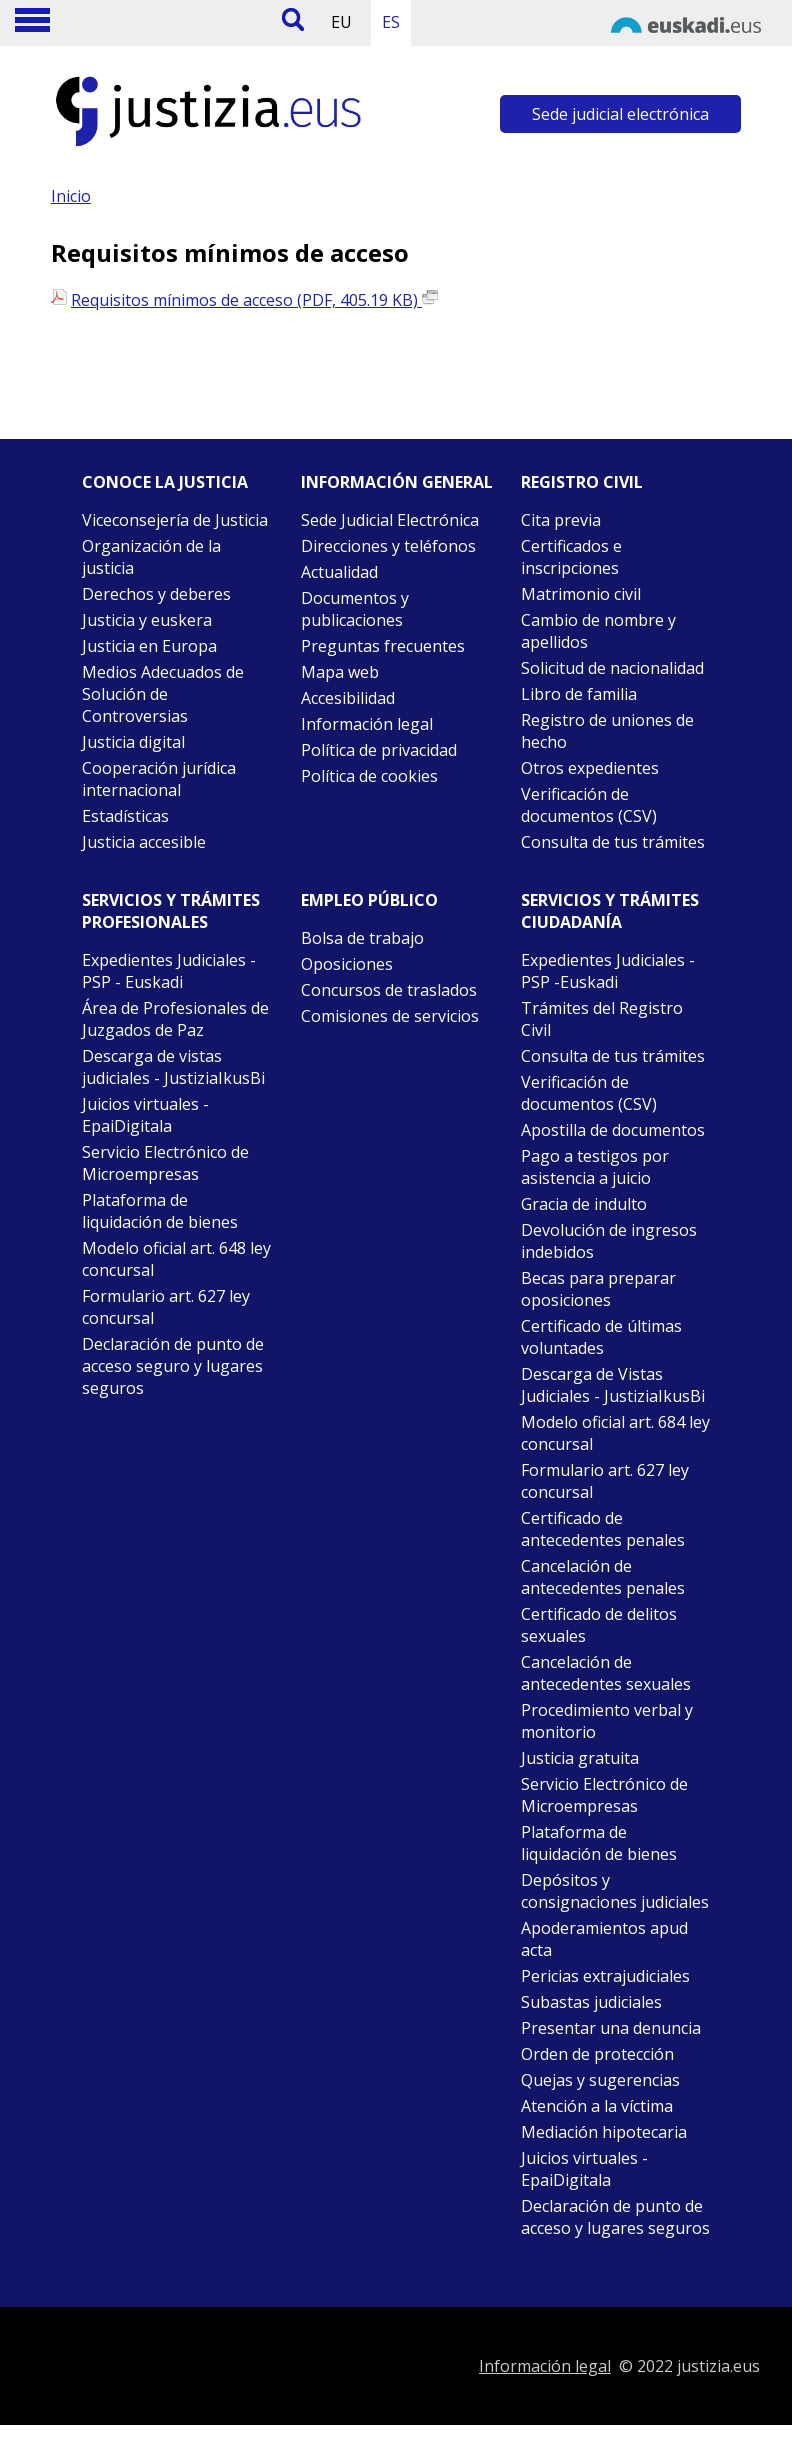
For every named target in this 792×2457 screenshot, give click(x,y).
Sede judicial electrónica (620, 114)
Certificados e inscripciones (571, 557)
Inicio (71, 196)
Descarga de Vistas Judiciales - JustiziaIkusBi (613, 1385)
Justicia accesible (144, 842)
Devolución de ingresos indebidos (609, 1241)
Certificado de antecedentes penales (603, 1529)
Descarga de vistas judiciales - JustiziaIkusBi (173, 1067)
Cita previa (561, 520)
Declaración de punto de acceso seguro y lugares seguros (173, 1366)
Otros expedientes (590, 768)
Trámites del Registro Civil (602, 1019)
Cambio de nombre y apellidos (598, 631)
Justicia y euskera (147, 620)
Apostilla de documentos (613, 1130)
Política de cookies (369, 776)
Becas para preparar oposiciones (598, 1289)
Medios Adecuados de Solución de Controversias (163, 694)
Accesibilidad (348, 698)
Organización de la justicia (151, 557)
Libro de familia (579, 694)
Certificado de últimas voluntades (601, 1337)
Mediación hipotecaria (604, 2132)
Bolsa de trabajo (362, 938)
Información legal (367, 724)
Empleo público (369, 900)
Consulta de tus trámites (613, 842)
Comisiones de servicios (390, 1016)
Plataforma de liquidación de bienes (160, 1211)
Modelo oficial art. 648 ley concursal (176, 1259)
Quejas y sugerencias (600, 2080)
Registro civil (582, 482)
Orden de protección (597, 2054)
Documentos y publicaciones (355, 609)
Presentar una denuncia (611, 2028)
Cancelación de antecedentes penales (603, 1577)
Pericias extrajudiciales (605, 1976)
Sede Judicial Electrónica (390, 520)
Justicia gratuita (580, 1758)
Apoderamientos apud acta (604, 1939)
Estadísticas (125, 816)
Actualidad (339, 572)
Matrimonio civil (581, 594)
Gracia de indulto (584, 1204)
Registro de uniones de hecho (607, 731)
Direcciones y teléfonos (388, 546)
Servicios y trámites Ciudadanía (610, 911)
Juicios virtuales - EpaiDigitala (145, 1115)
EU (341, 22)
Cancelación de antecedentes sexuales (606, 1673)
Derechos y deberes (156, 594)
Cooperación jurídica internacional (159, 779)
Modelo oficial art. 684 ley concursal (615, 1433)
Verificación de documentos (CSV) (589, 805)
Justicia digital (133, 742)
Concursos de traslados (389, 990)
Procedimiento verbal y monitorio (607, 1721)
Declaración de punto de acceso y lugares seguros (615, 2217)
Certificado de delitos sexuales (599, 1625)
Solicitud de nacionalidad (612, 668)
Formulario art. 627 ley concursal (166, 1307)
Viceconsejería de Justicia (175, 520)
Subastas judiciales (591, 2002)
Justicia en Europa (149, 646)
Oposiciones (347, 964)
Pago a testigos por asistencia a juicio (595, 1167)
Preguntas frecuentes (383, 646)
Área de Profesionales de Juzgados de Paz (175, 1019)
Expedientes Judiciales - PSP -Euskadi (608, 971)
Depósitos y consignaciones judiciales (615, 1891)
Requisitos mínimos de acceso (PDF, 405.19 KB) (254, 300)
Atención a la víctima (597, 2106)
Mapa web (340, 672)
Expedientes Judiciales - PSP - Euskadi (169, 971)
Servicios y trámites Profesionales (171, 911)
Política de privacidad (379, 750)
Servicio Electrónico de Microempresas (165, 1163)
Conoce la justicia (165, 482)
